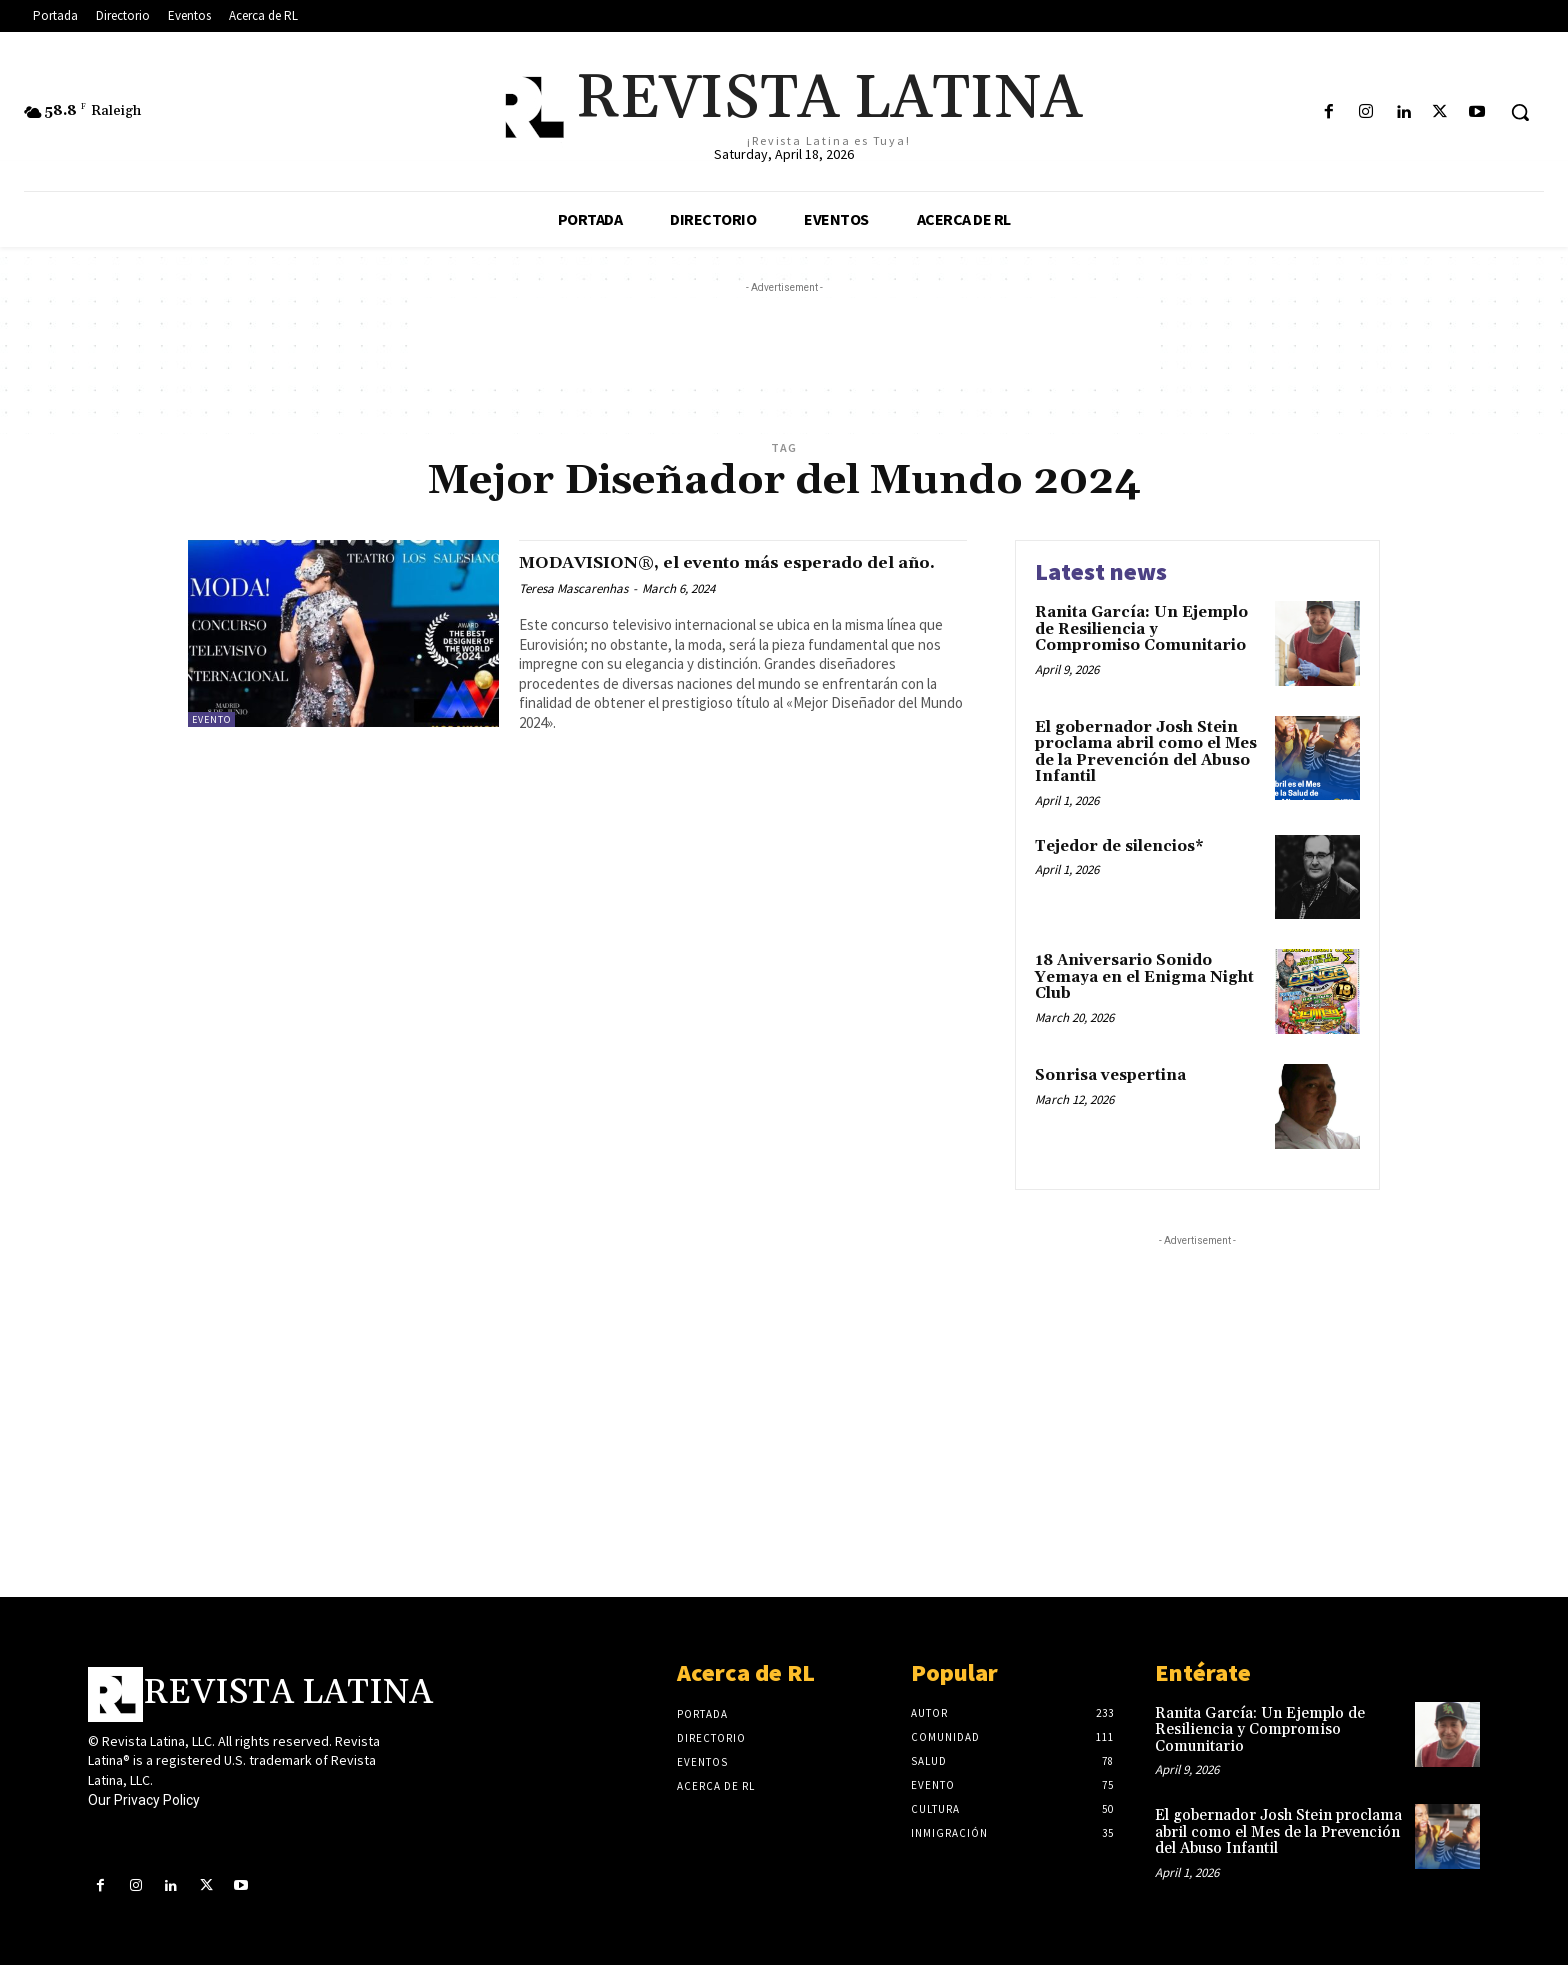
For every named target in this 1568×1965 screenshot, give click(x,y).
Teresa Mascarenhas (573, 611)
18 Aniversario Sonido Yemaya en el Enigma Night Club (1144, 977)
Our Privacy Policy (144, 1800)
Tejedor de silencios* (1119, 846)
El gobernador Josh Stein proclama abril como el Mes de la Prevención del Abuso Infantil (1146, 752)
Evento (211, 719)
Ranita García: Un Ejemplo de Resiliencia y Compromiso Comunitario (1141, 629)
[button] (1520, 112)
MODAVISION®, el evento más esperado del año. (739, 573)
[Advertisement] (784, 343)
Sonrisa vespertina (1110, 1075)
